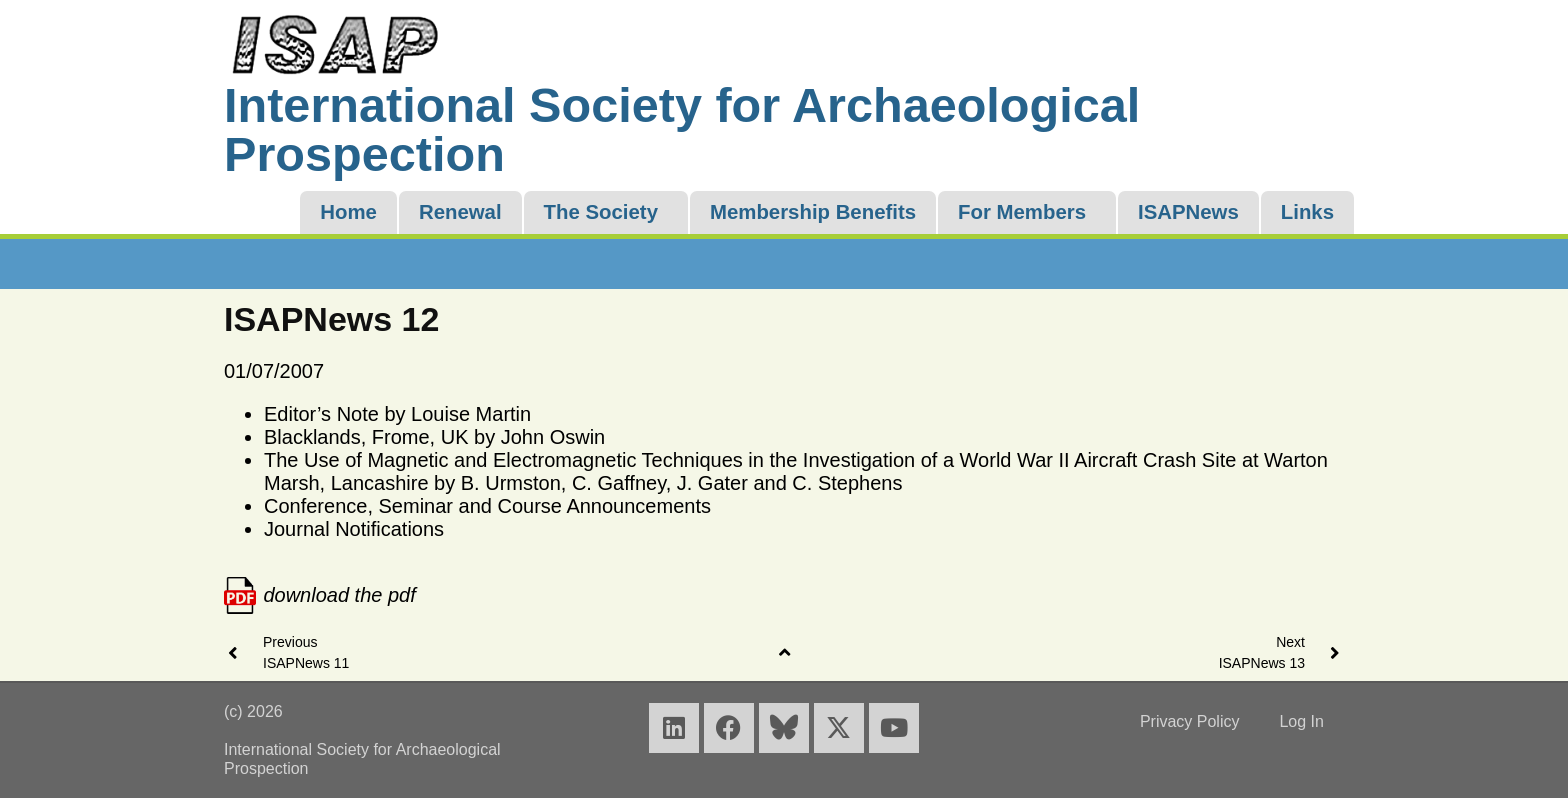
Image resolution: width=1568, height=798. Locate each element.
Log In (1301, 721)
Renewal (460, 212)
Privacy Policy (1190, 721)
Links (1307, 212)
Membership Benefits (813, 212)
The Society (601, 212)
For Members (1022, 212)
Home (348, 212)
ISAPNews (1188, 212)
